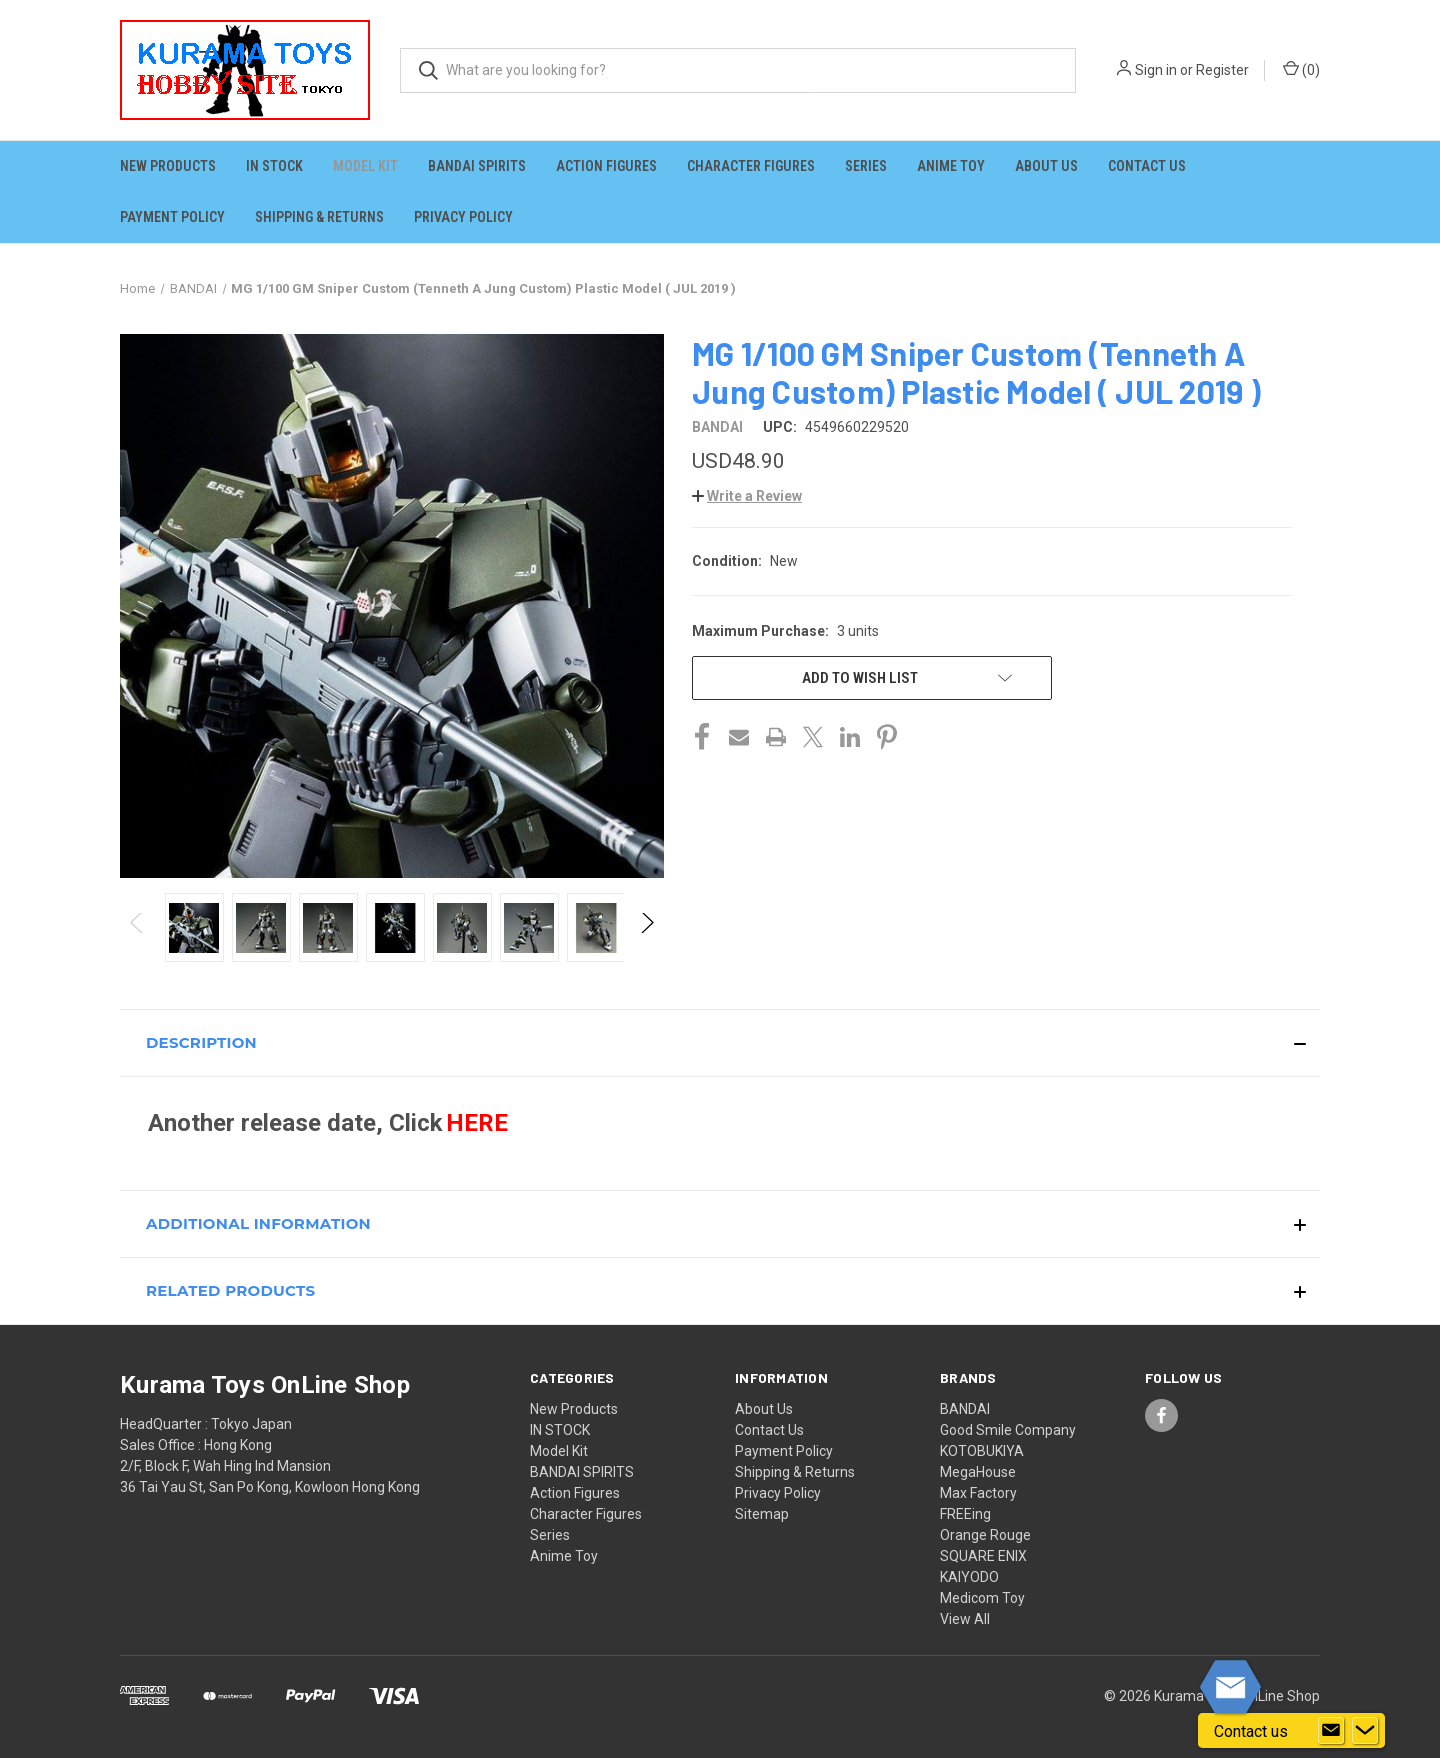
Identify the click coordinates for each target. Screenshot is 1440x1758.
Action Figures (606, 166)
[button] (747, 496)
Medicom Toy (982, 1598)
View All (965, 1619)
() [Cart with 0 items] (1301, 69)
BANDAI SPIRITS (477, 166)
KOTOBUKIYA (982, 1451)
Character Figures (751, 166)
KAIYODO (969, 1577)
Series (866, 166)
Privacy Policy (463, 217)
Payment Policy (172, 217)
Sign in (1156, 70)
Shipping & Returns (319, 217)
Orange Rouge (985, 1535)
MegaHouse (978, 1472)
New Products (168, 166)
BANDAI (965, 1409)
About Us (1046, 166)
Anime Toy (951, 166)
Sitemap (762, 1514)
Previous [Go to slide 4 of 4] (137, 942)
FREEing (965, 1514)
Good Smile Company (1008, 1430)
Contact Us (1147, 166)
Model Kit (365, 166)
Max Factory (978, 1493)
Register (1222, 70)
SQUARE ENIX (983, 1556)
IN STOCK (274, 166)
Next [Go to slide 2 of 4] (646, 942)
